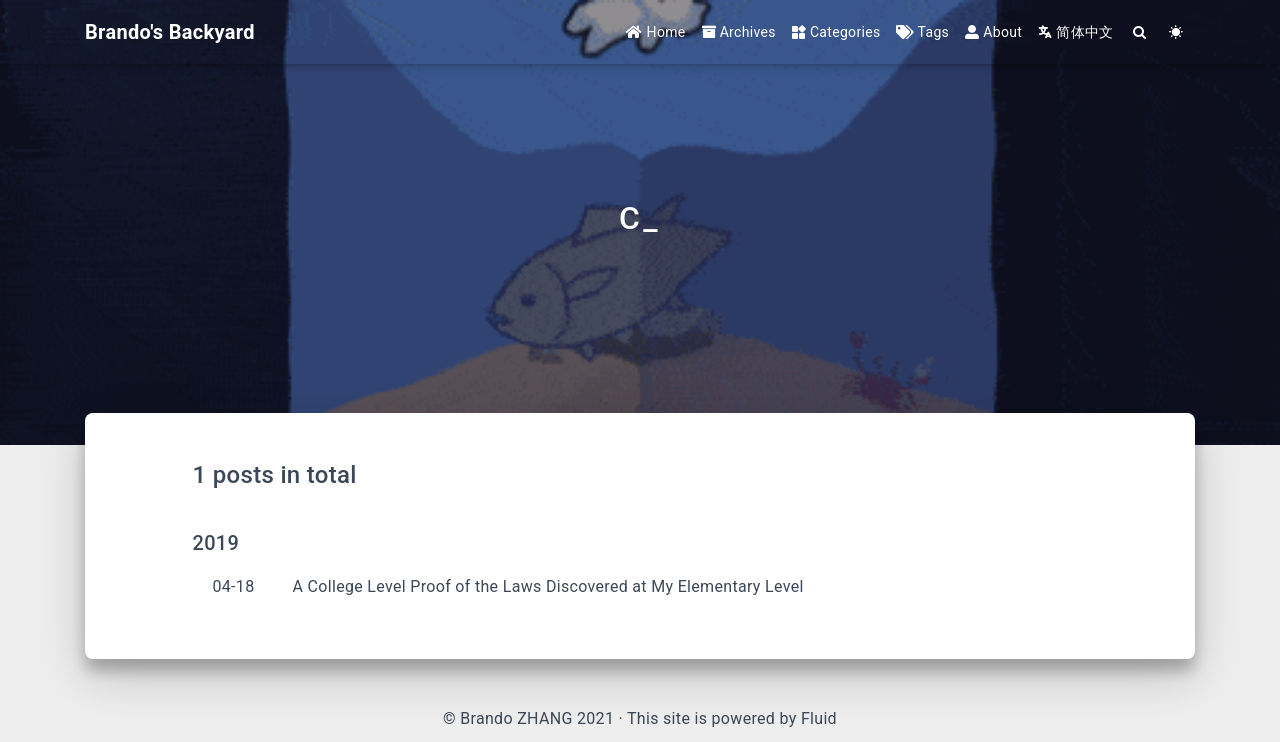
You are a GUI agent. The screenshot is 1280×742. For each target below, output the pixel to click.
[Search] (1140, 32)
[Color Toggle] (1176, 32)
